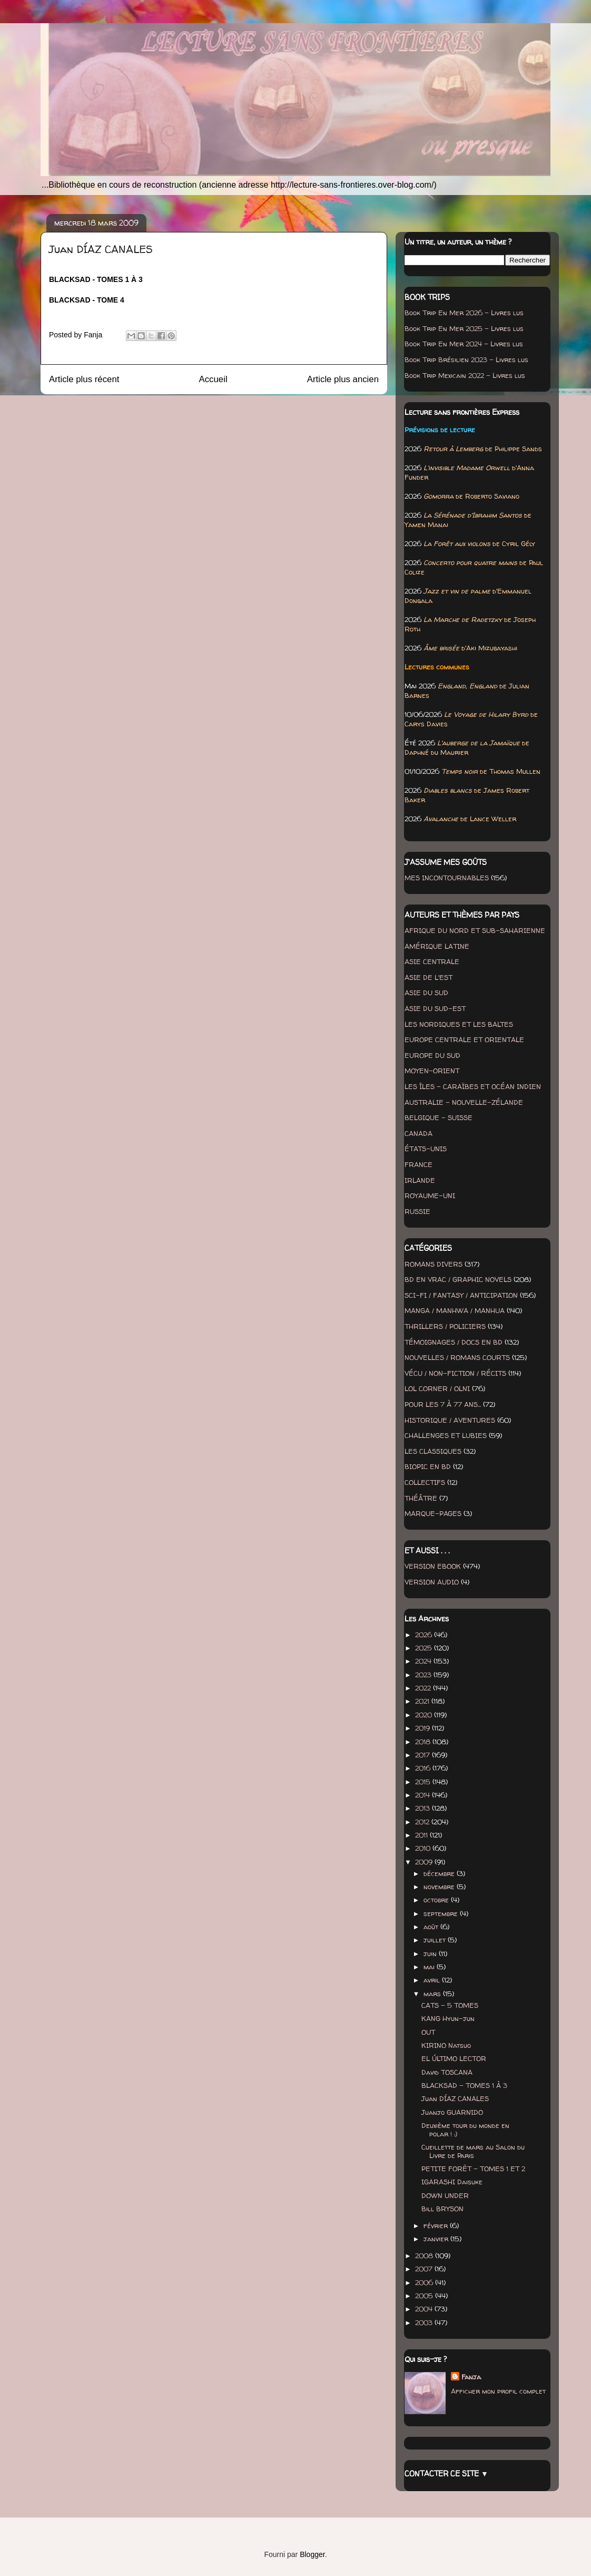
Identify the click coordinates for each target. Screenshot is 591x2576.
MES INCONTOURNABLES (447, 877)
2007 (425, 2268)
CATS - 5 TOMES (449, 2005)
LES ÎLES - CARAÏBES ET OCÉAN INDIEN (473, 1086)
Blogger (312, 2554)
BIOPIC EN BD (428, 1466)
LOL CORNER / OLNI (437, 1388)
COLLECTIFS (425, 1482)
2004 (425, 2308)
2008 (425, 2255)
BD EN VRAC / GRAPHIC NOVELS (458, 1279)
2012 (423, 1821)
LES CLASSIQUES (433, 1451)
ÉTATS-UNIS (426, 1148)
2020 (424, 1714)
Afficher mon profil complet (498, 2391)
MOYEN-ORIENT (432, 1070)
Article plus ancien (343, 379)
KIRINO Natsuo (446, 2045)
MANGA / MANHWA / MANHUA (455, 1310)
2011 (422, 1835)
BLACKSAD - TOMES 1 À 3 (464, 2085)
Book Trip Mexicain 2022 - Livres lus (465, 375)
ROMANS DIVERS (433, 1264)
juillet (435, 1940)
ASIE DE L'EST (428, 977)
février (436, 2225)
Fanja (471, 2376)
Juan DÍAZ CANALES (455, 2098)
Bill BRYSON (442, 2208)
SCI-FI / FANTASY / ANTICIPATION (461, 1295)
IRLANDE (420, 1180)
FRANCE (418, 1164)
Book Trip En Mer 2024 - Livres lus (464, 343)
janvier (436, 2238)
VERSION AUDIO (432, 1582)
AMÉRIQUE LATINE (437, 946)
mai (430, 1966)
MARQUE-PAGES (433, 1513)
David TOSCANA (446, 2072)
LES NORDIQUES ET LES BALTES (459, 1024)
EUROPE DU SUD (432, 1055)
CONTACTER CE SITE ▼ (446, 2473)
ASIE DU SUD (426, 992)
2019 (423, 1728)
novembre (440, 1886)
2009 (425, 1862)
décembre (440, 1873)
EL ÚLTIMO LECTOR (453, 2058)
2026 (424, 1634)
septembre (441, 1913)
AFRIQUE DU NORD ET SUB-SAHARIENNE (475, 930)
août (431, 1926)
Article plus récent (84, 379)
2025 (424, 1647)
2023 (424, 1674)
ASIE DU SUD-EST (435, 1008)
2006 (425, 2282)
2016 (423, 1768)
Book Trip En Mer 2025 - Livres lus (464, 328)
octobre (437, 1899)
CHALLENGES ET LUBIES (446, 1435)
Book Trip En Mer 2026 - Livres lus (464, 312)
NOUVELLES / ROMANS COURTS (457, 1357)
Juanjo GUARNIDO (452, 2112)
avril (432, 1980)
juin (431, 1953)
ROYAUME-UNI (430, 1195)
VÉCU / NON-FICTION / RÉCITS (455, 1373)
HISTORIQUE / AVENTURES (450, 1420)
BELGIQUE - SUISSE (438, 1117)
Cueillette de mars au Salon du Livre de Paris (473, 2151)
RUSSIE (417, 1211)
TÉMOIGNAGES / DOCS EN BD (454, 1342)
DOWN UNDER (445, 2195)
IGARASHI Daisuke (451, 2181)
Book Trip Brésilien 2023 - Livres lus (466, 359)
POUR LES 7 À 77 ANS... (443, 1404)
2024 (424, 1661)
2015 (423, 1781)
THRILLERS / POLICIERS (445, 1326)
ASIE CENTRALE (432, 961)
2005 (425, 2295)
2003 (425, 2322)
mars (433, 1993)
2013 (423, 1808)
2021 (423, 1701)
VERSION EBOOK (433, 1566)
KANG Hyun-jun (448, 2018)
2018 (423, 1741)
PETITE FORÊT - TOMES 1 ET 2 (473, 2168)
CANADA (418, 1133)
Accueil (213, 379)
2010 (423, 1848)
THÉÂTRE (421, 1498)
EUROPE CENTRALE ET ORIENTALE (464, 1039)
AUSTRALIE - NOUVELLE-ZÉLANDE (464, 1102)
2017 (423, 1755)
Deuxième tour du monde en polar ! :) (465, 2129)
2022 (424, 1688)
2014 (423, 1795)
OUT (428, 2032)
